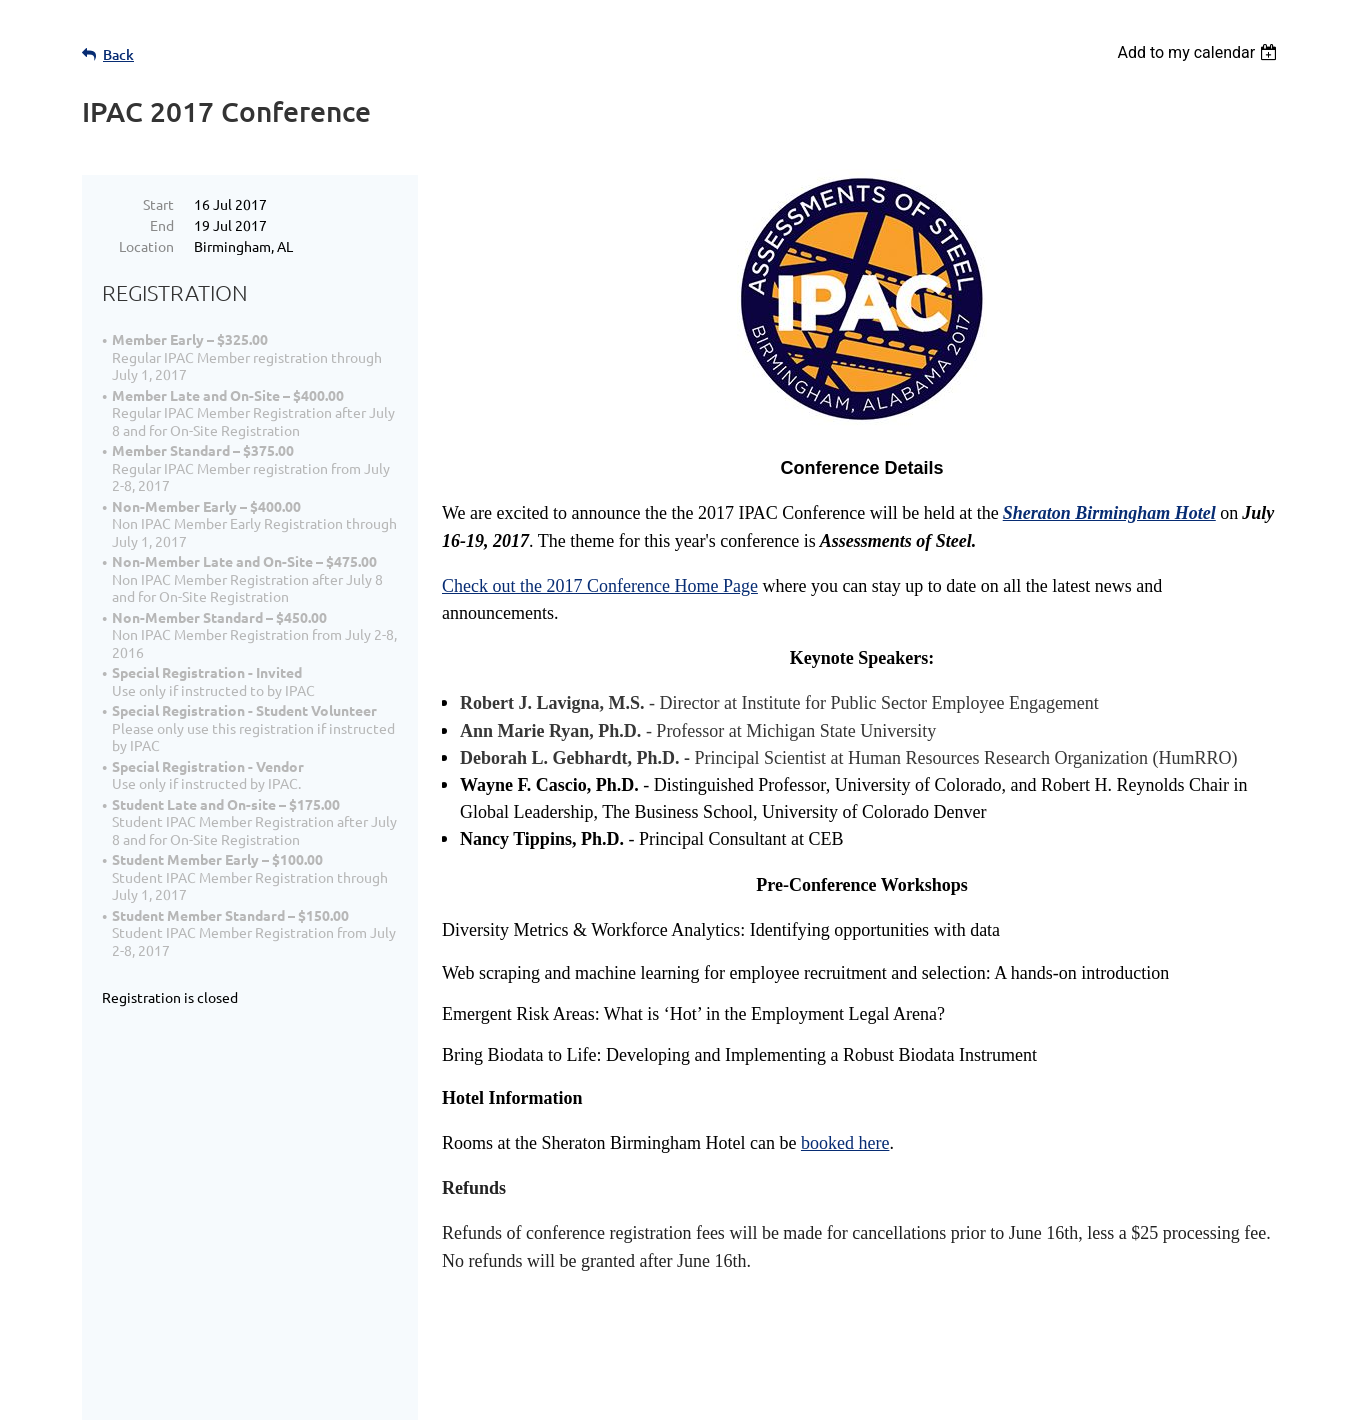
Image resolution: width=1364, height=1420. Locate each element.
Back (118, 54)
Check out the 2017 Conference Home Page (600, 586)
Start (158, 204)
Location (146, 246)
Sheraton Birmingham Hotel (1109, 513)
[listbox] (1199, 52)
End (162, 225)
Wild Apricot (1043, 1394)
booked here (845, 1143)
